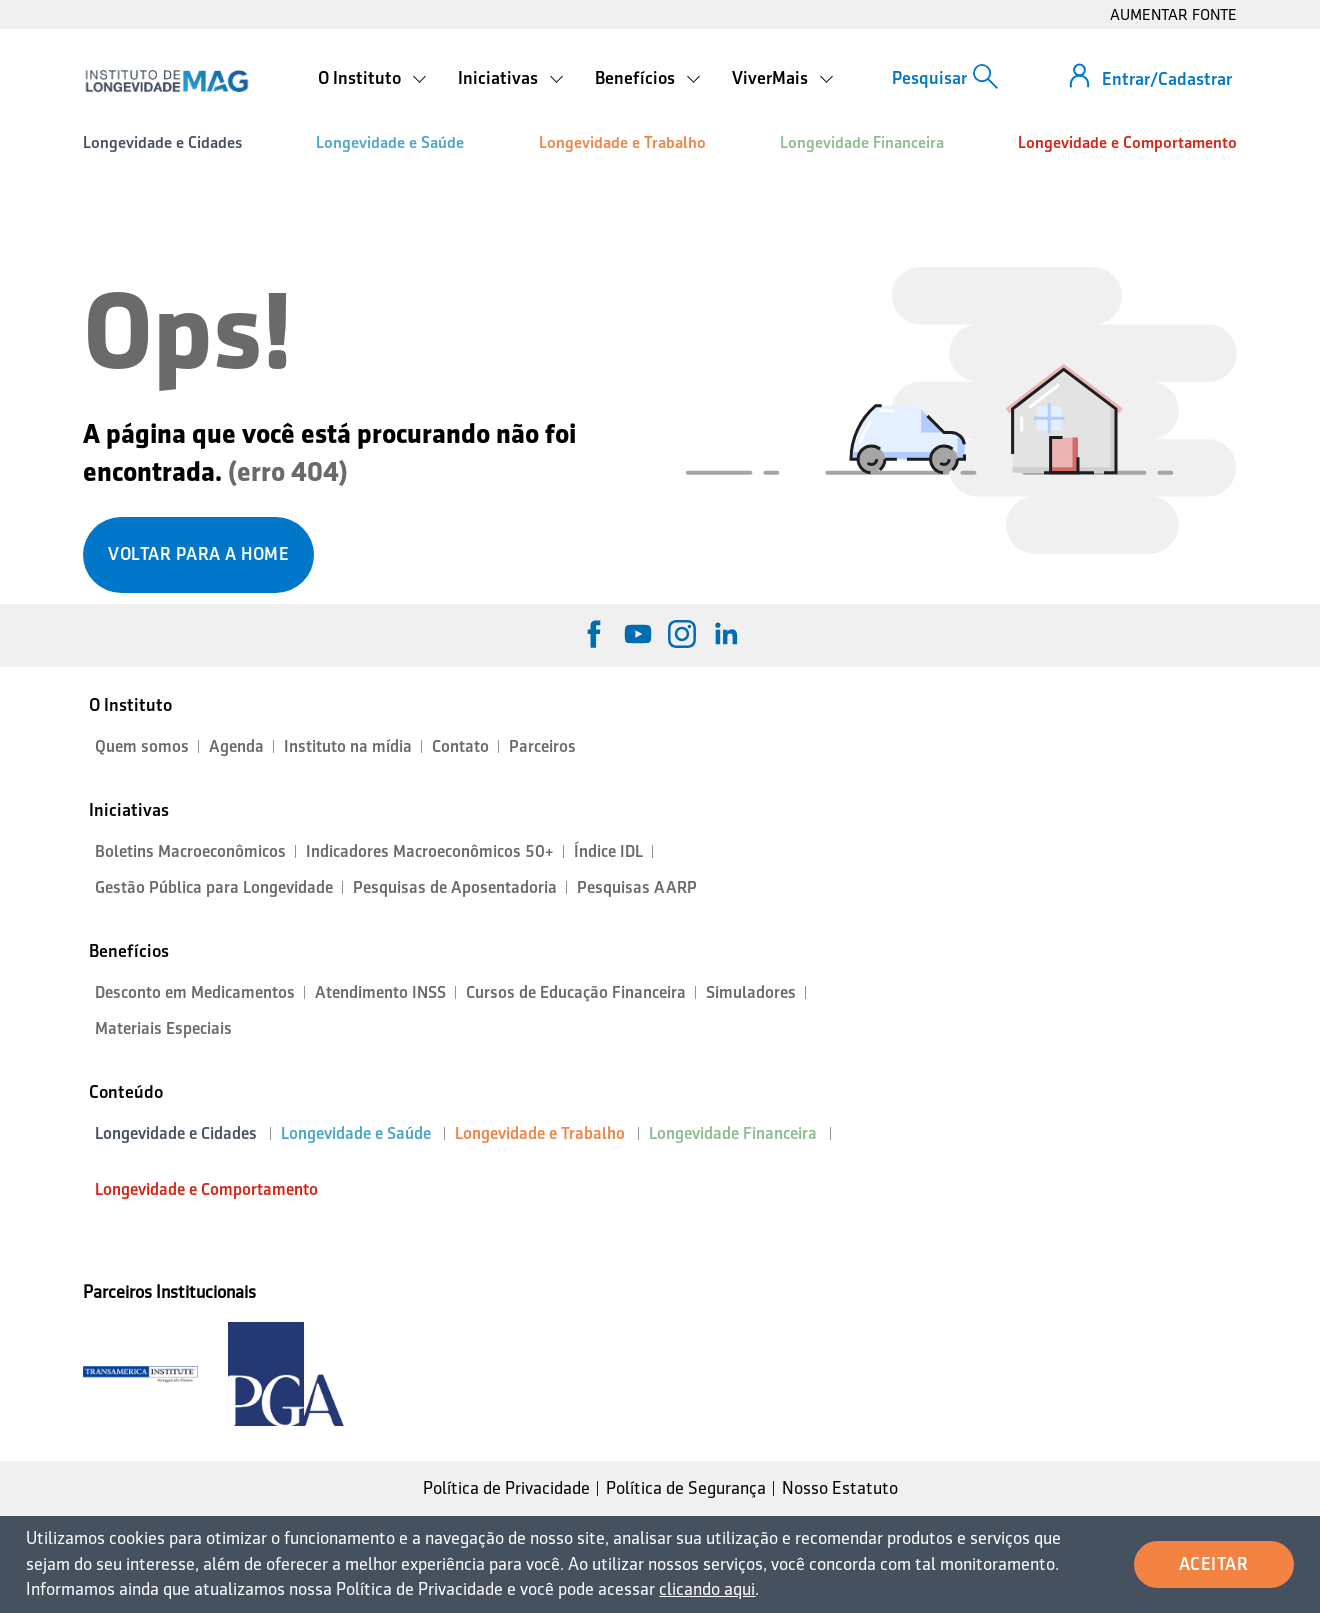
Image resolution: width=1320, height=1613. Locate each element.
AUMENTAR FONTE (1173, 14)
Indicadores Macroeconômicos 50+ (430, 851)
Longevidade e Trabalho (622, 142)
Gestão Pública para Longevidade (214, 887)
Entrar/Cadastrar (1167, 79)
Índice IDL (608, 851)
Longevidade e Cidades (162, 142)
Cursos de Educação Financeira (576, 992)
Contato (460, 746)
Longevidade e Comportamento (1127, 142)
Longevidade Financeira (862, 142)
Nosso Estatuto (840, 1488)
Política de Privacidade (506, 1488)
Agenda (236, 746)
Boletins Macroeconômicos (190, 851)
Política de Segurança (686, 1488)
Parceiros (542, 746)
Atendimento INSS (380, 992)
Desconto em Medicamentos (195, 992)
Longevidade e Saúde (390, 142)
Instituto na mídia (348, 746)
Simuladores (751, 992)
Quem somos (142, 746)
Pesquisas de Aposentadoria (455, 887)
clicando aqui (707, 1589)
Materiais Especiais (163, 1028)
